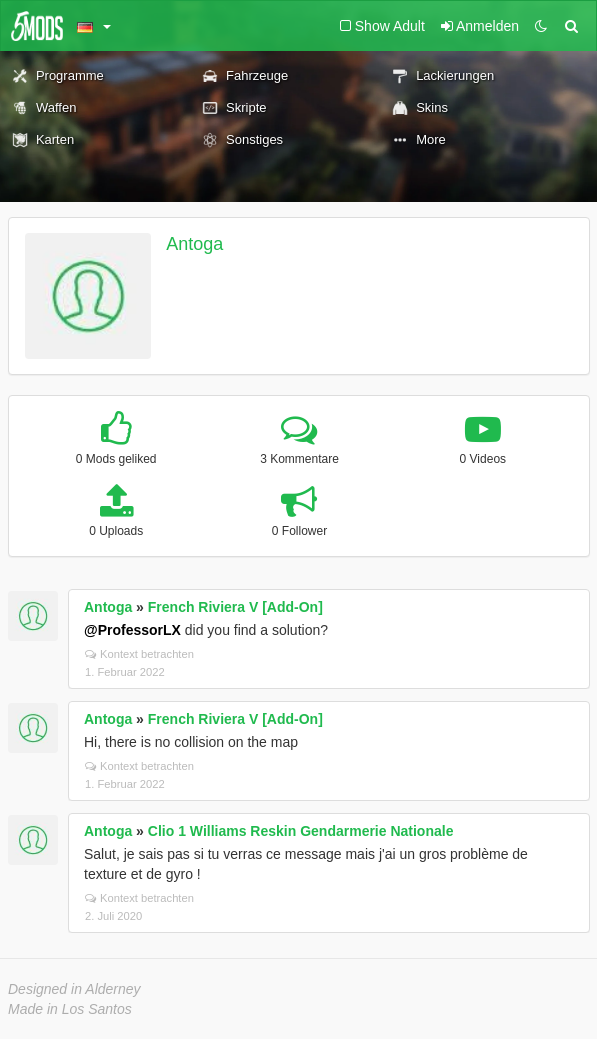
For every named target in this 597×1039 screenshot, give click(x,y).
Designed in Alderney (74, 989)
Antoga (194, 244)
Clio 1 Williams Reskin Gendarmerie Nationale (301, 831)
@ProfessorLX (132, 630)
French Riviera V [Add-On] (235, 607)
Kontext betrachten (139, 654)
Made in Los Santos (70, 1009)
